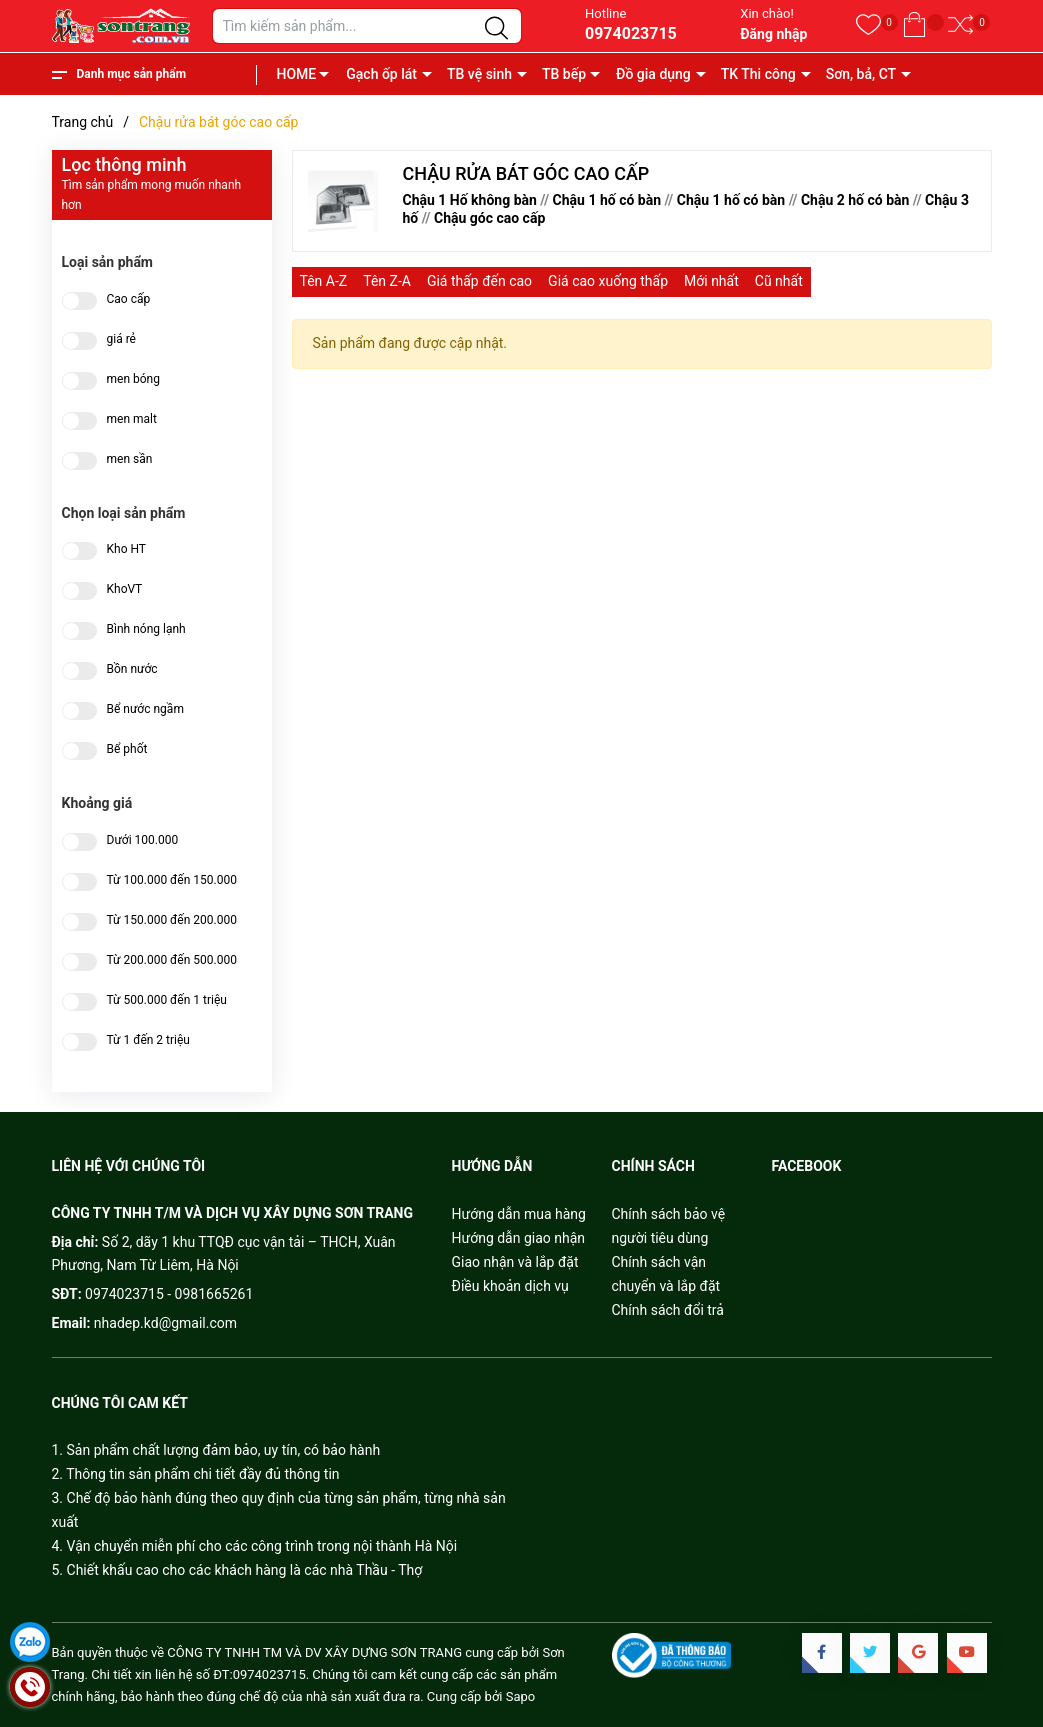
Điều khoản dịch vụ (510, 1286)
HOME (297, 74)
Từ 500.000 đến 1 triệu (167, 1000)
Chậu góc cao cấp (489, 218)
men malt (132, 419)
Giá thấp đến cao (479, 281)
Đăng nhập (773, 34)
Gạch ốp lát (381, 74)
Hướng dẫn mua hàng (519, 1214)
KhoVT (125, 589)
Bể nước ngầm (145, 709)
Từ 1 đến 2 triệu (148, 1040)
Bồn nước (132, 669)
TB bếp (564, 74)
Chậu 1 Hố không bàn (470, 200)
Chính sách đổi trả (668, 1310)
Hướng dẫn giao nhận (519, 1238)
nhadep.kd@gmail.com (165, 1323)
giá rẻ (121, 339)
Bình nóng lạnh (146, 629)
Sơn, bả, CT (861, 74)
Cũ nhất (779, 281)
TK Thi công (758, 74)
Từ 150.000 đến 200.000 (172, 920)
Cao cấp (129, 299)
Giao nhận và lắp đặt (515, 1262)
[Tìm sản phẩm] (367, 26)
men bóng (133, 379)
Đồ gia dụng (653, 74)
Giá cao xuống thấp (608, 281)
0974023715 (631, 33)
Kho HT (127, 549)
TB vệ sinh (479, 74)
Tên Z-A (387, 281)
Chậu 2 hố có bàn (855, 200)
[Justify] (496, 29)
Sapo (521, 1696)
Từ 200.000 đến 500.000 (172, 960)
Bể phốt (127, 749)
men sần (130, 459)
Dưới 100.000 (143, 840)
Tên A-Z (324, 281)
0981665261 (214, 1294)
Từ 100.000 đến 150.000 (172, 880)
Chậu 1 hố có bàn (607, 200)
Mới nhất (711, 281)
